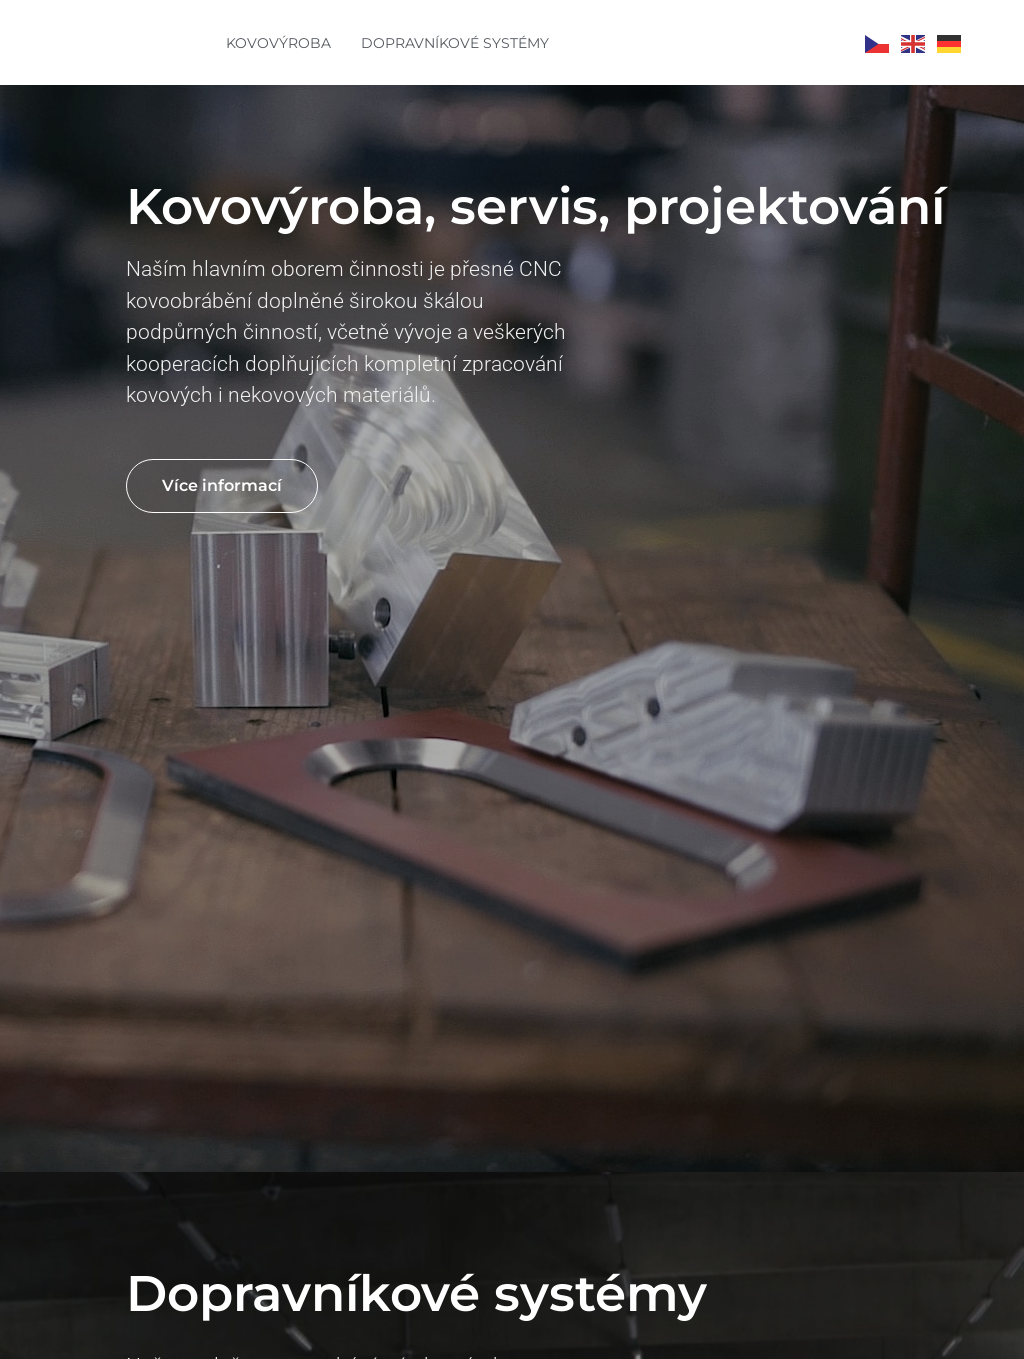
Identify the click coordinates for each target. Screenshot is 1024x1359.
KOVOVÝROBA (278, 43)
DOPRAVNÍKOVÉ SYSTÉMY (455, 43)
